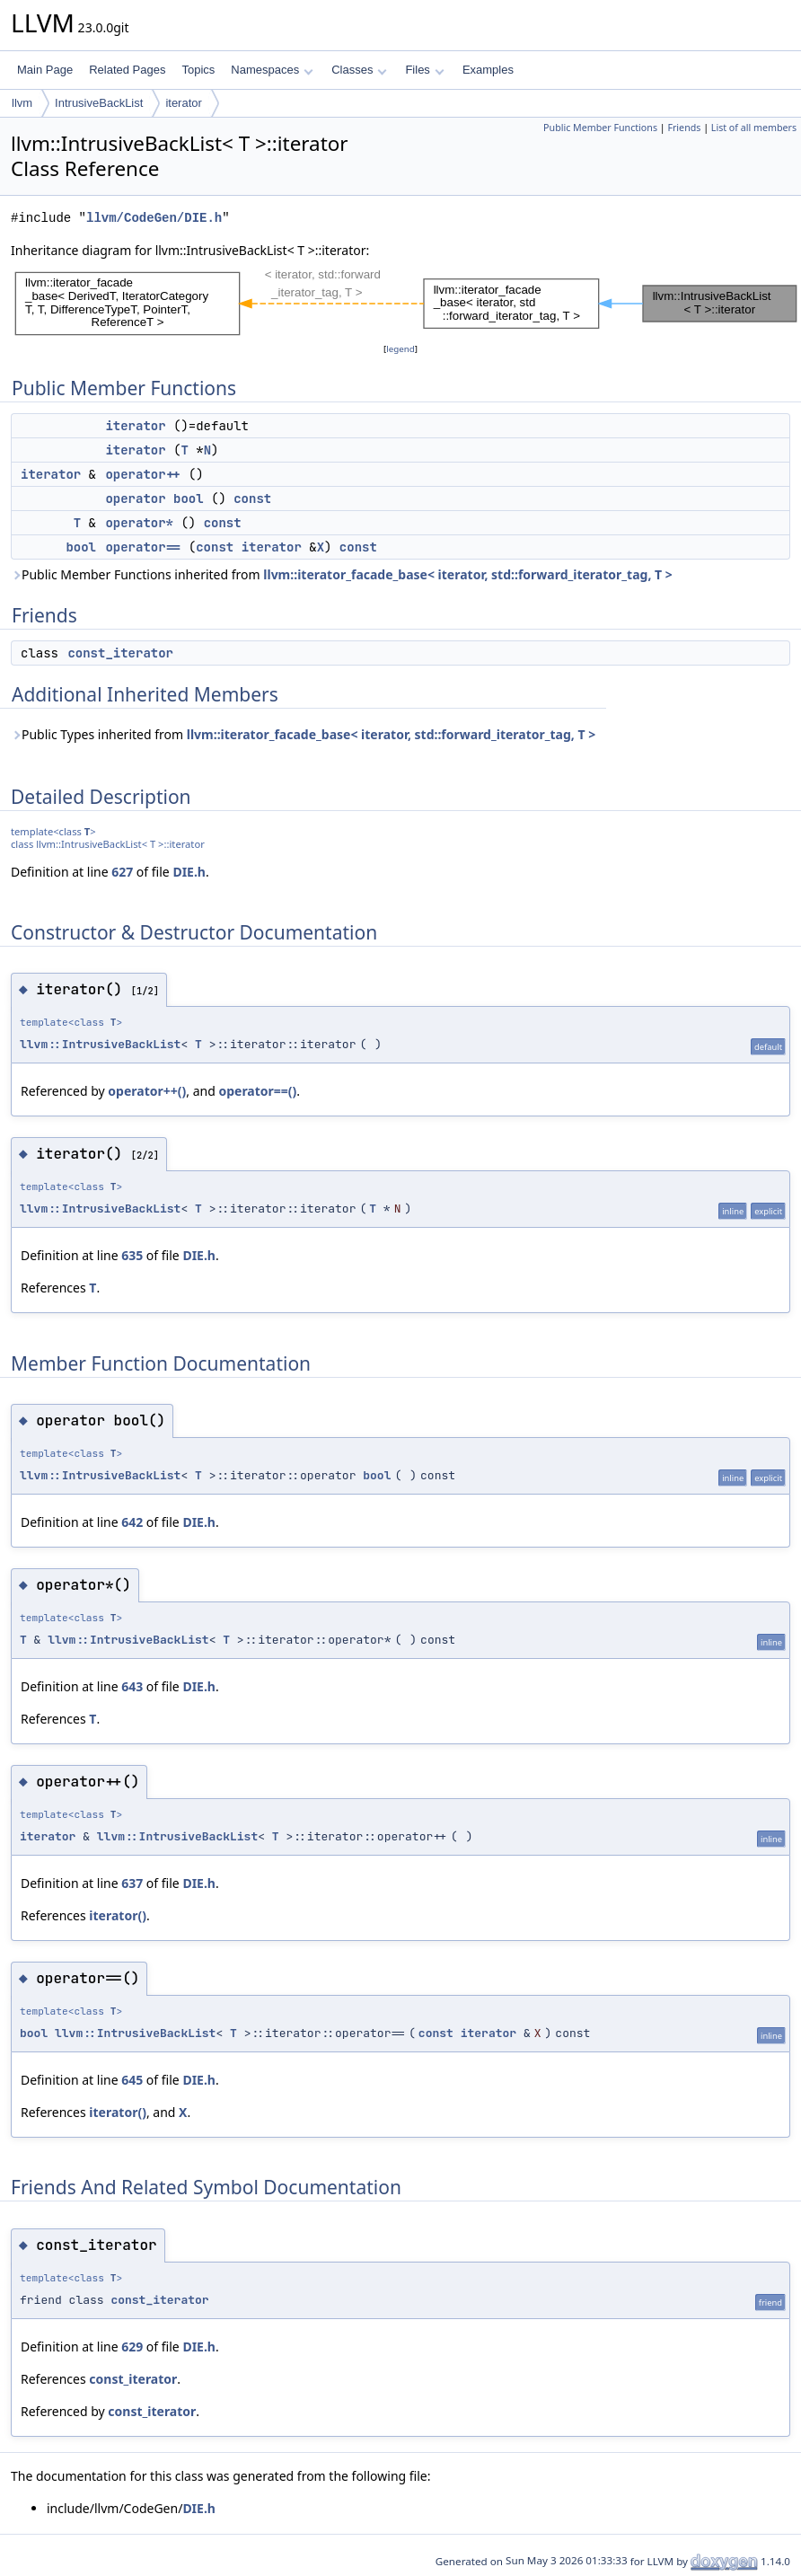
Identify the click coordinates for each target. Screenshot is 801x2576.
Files (424, 69)
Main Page (45, 69)
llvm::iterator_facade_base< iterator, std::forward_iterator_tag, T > (467, 574)
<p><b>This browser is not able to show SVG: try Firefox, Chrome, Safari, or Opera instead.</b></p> (406, 300)
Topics (198, 69)
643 (132, 1686)
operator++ (142, 474)
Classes (359, 69)
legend (400, 349)
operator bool (154, 498)
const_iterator (120, 653)
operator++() (147, 1090)
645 (132, 2079)
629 (132, 2346)
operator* (139, 523)
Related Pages (127, 69)
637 (132, 1883)
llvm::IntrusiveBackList (100, 1044)
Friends (683, 127)
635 (132, 1255)
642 (132, 1522)
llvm (22, 103)
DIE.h (189, 871)
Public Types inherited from (303, 734)
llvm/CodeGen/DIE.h (154, 217)
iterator (183, 103)
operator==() (257, 1090)
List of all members (754, 127)
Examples (488, 69)
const (252, 498)
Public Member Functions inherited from (342, 574)
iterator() (117, 1915)
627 (122, 871)
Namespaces (271, 69)
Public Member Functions (600, 127)
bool (81, 547)
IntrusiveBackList (99, 103)
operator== (142, 547)
